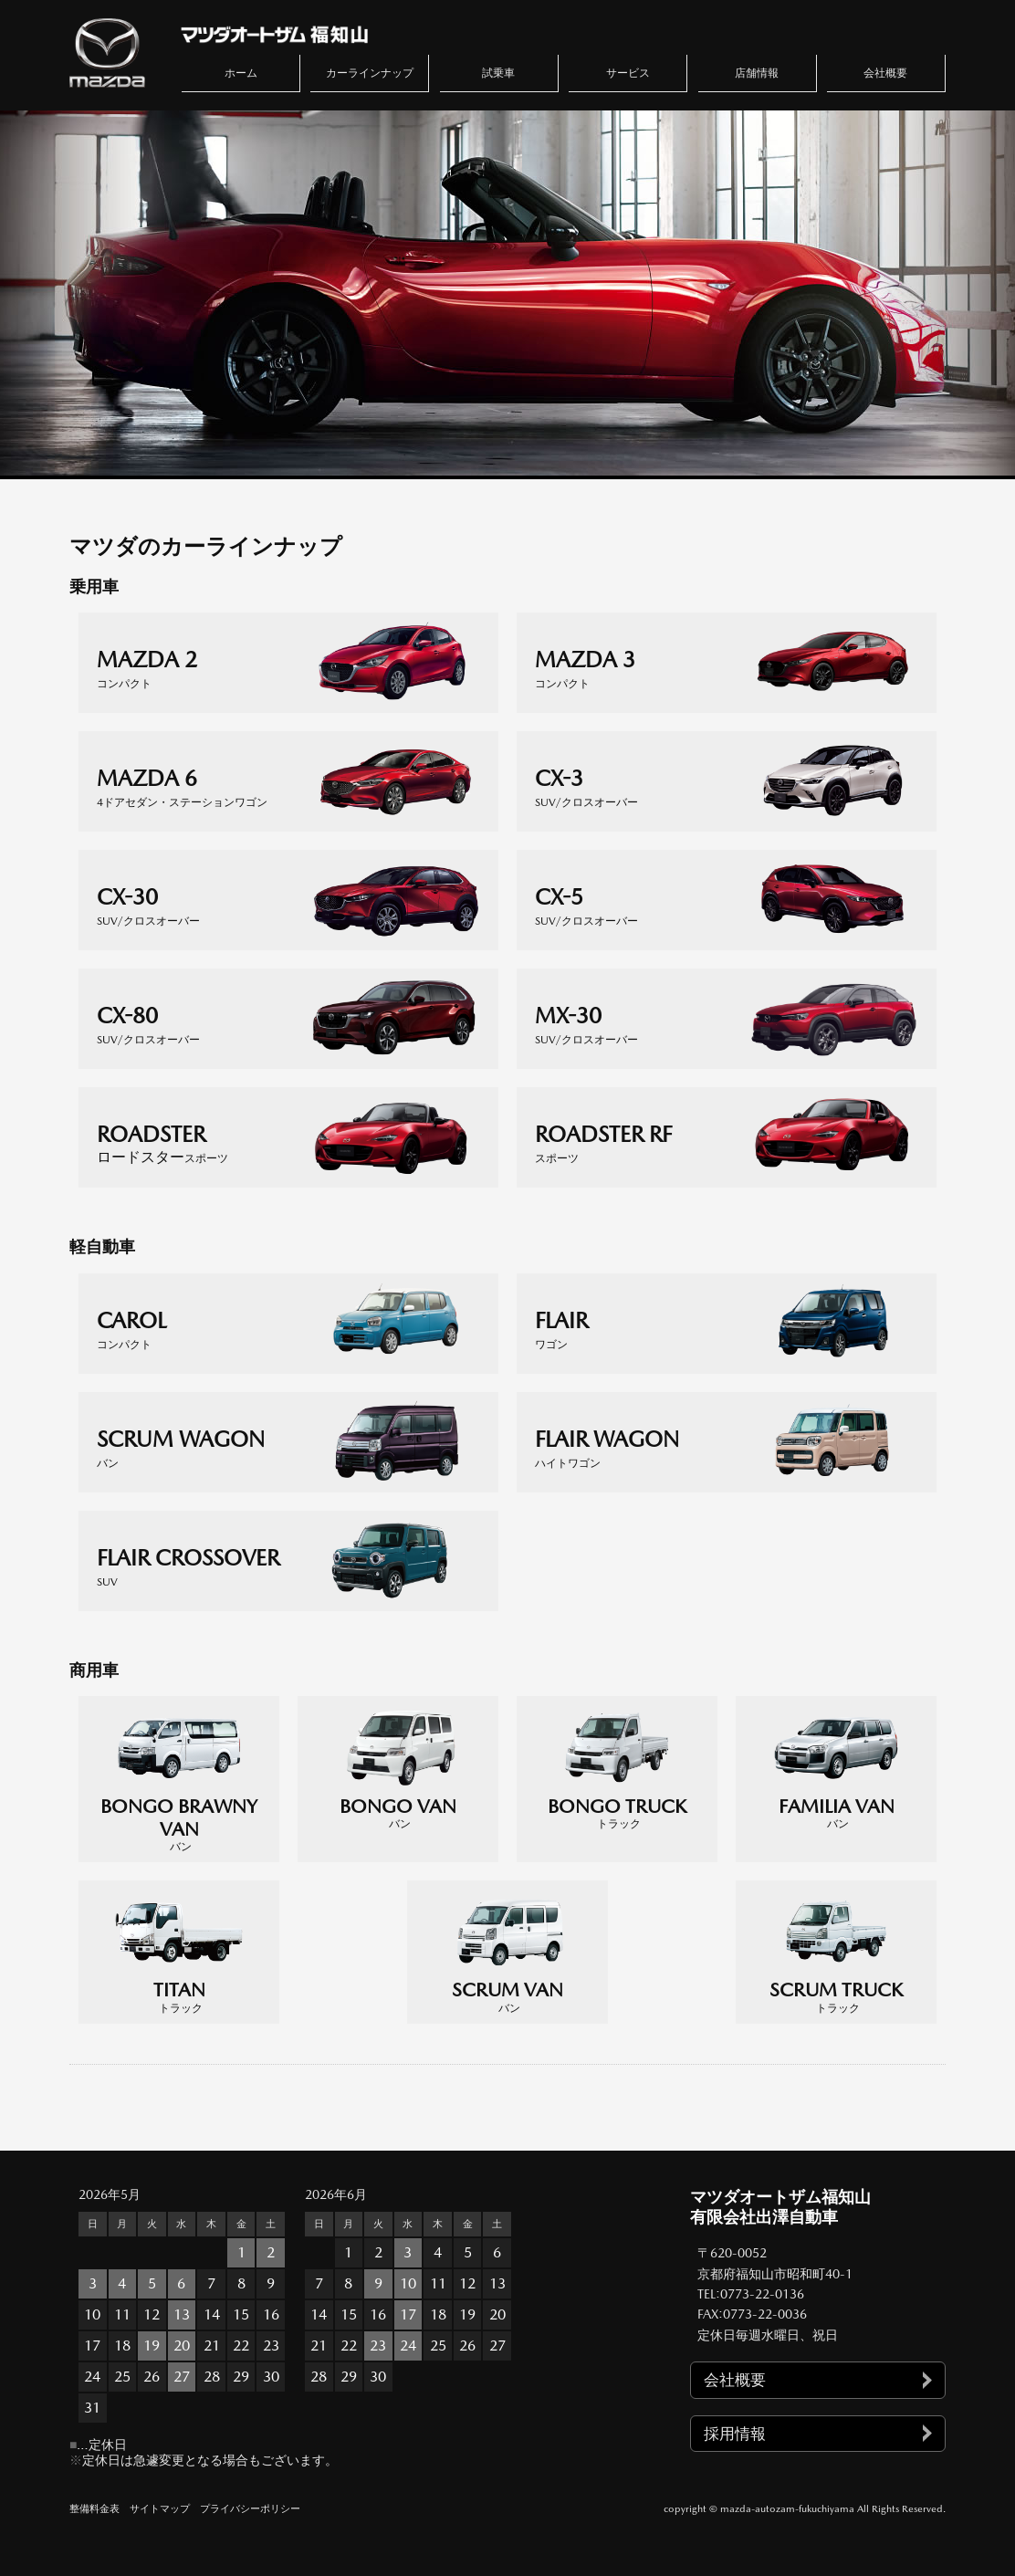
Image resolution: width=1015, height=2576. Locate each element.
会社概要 (885, 73)
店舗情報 (757, 73)
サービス (628, 73)
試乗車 (498, 73)
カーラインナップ (369, 73)
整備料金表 (94, 2509)
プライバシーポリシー (250, 2509)
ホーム (241, 73)
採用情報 (735, 2433)
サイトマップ (160, 2509)
